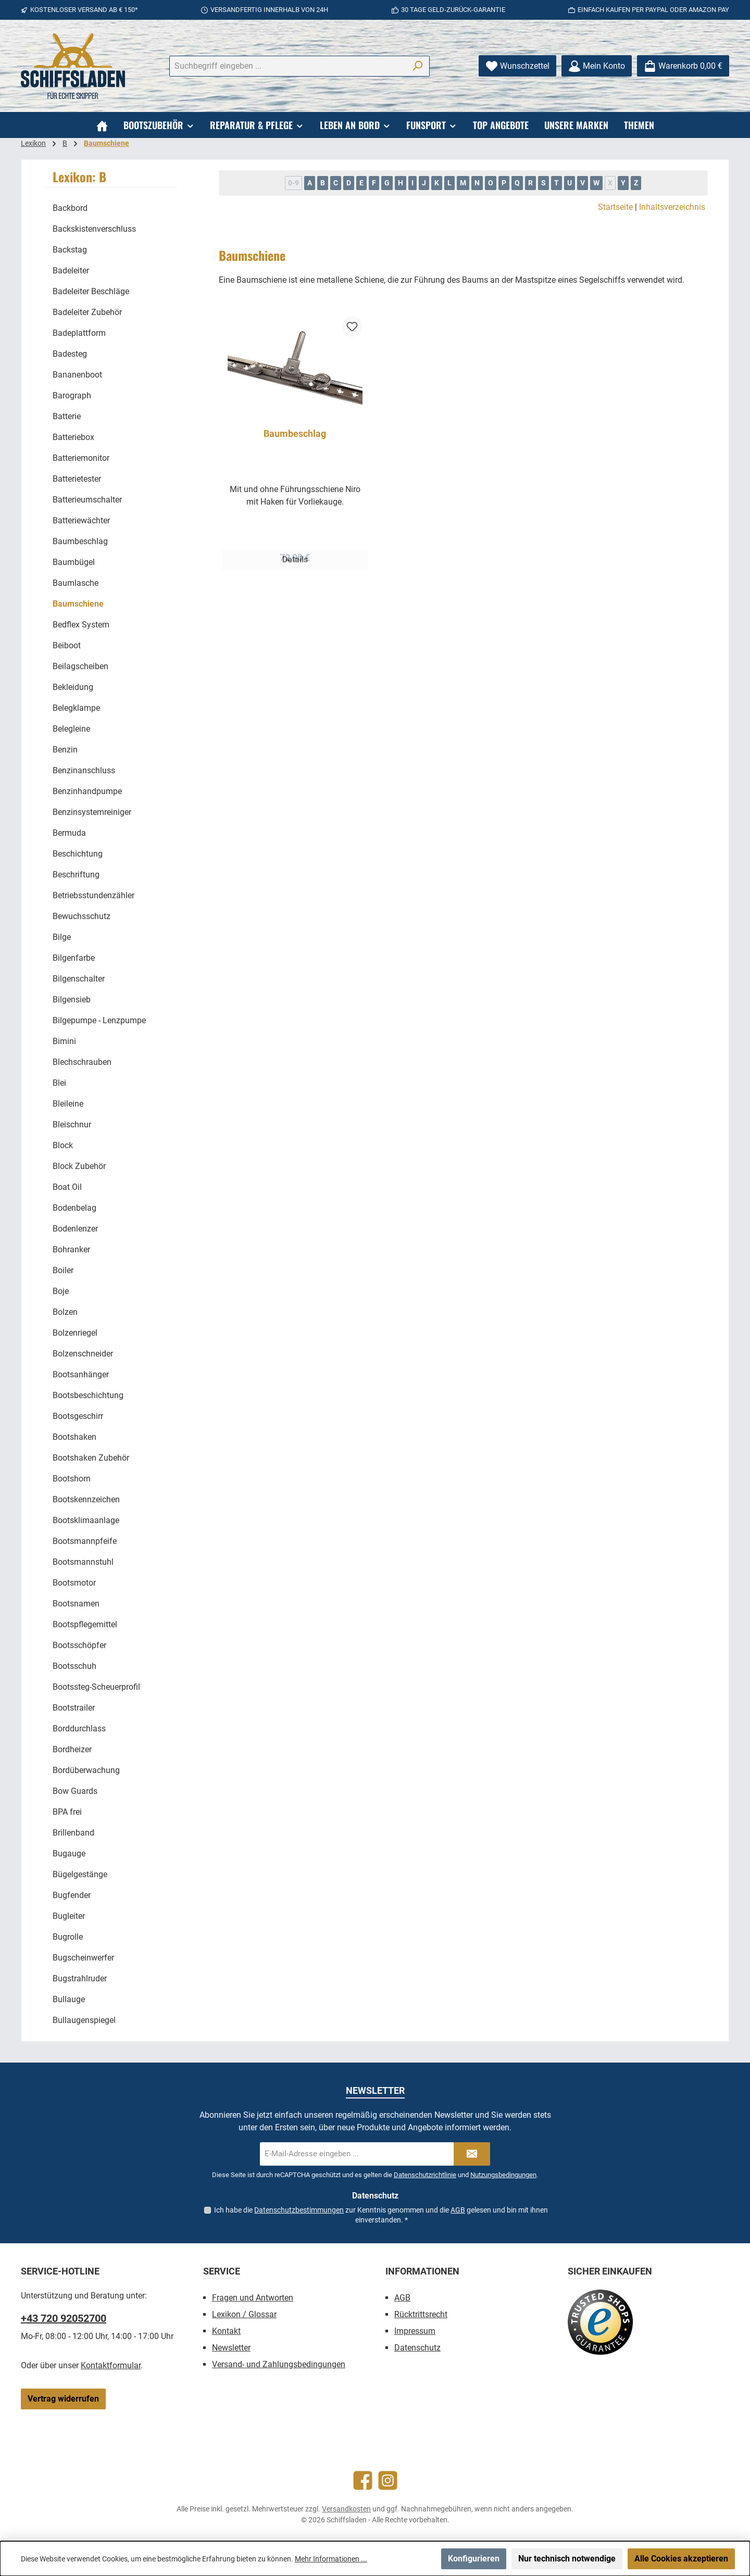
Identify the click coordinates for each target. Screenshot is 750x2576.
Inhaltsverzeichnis (672, 207)
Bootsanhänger (81, 1374)
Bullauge (69, 1999)
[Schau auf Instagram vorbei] (387, 2480)
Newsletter (231, 2348)
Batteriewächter (81, 520)
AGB (458, 2210)
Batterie (67, 416)
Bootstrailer (74, 1708)
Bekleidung (73, 687)
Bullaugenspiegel (84, 2020)
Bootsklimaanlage (86, 1520)
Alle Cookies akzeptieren (681, 2559)
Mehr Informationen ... (331, 2559)
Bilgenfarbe (74, 958)
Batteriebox (73, 437)
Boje (61, 1291)
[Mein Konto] (596, 66)
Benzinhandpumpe (87, 791)
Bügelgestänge (80, 1874)
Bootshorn (72, 1479)
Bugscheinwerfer (83, 1958)
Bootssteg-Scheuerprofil (96, 1687)
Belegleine (71, 729)
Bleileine (68, 1104)
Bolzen (65, 1312)
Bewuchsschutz (81, 916)
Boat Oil (67, 1187)
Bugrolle (68, 1937)
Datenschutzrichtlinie (425, 2175)
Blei (59, 1083)
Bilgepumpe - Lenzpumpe (99, 1020)
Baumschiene (78, 604)
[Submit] (472, 2154)
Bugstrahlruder (80, 1978)
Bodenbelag (74, 1208)
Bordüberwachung (86, 1770)
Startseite (615, 207)
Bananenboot (77, 375)
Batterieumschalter (87, 500)
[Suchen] (417, 66)
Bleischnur (72, 1124)
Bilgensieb (72, 999)
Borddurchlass (79, 1728)
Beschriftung (76, 874)
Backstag (70, 250)
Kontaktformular (111, 2365)
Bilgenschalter (79, 979)
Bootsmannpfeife (85, 1541)
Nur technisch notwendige (567, 2559)
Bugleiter (69, 1916)
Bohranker (71, 1249)
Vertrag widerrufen (63, 2399)
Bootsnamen (76, 1604)
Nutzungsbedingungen (503, 2175)
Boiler (63, 1270)
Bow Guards (75, 1791)
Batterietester (77, 479)
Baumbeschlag (80, 541)
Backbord (70, 208)
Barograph (72, 395)
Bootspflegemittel (85, 1624)
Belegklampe (76, 708)
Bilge (62, 937)
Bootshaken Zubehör (91, 1458)
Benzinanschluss (84, 770)
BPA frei (67, 1812)
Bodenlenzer (75, 1229)
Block (63, 1145)
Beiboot (67, 645)
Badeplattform (79, 333)
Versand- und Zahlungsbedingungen (278, 2364)
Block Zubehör (79, 1166)
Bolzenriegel (75, 1333)
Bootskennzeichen (86, 1499)
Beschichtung (78, 854)
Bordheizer (72, 1749)
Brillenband (73, 1833)
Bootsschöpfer (79, 1645)
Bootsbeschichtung (88, 1395)
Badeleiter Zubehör (87, 312)
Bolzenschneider (83, 1354)
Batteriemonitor (81, 458)
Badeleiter (71, 270)
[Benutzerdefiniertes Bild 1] (600, 2322)
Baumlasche (75, 583)
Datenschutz (417, 2348)
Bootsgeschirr (78, 1416)
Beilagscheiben (80, 666)
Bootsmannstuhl (83, 1562)
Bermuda (69, 833)
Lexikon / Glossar (244, 2314)
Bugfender (72, 1895)
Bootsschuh (74, 1666)
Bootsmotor (74, 1583)
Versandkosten (346, 2509)
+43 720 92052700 (63, 2318)
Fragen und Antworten (252, 2298)
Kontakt (226, 2331)
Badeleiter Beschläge (91, 291)
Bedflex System (81, 625)
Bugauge (69, 1853)
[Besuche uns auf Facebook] (362, 2480)
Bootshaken (74, 1437)
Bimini (64, 1041)
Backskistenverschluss (94, 229)
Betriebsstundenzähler (93, 895)
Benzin (65, 750)
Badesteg (70, 354)
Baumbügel (74, 562)
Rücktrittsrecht (420, 2314)
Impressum (414, 2331)
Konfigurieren (473, 2559)
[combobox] (287, 66)
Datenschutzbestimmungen (299, 2210)
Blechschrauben (82, 1062)
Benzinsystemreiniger (92, 812)
